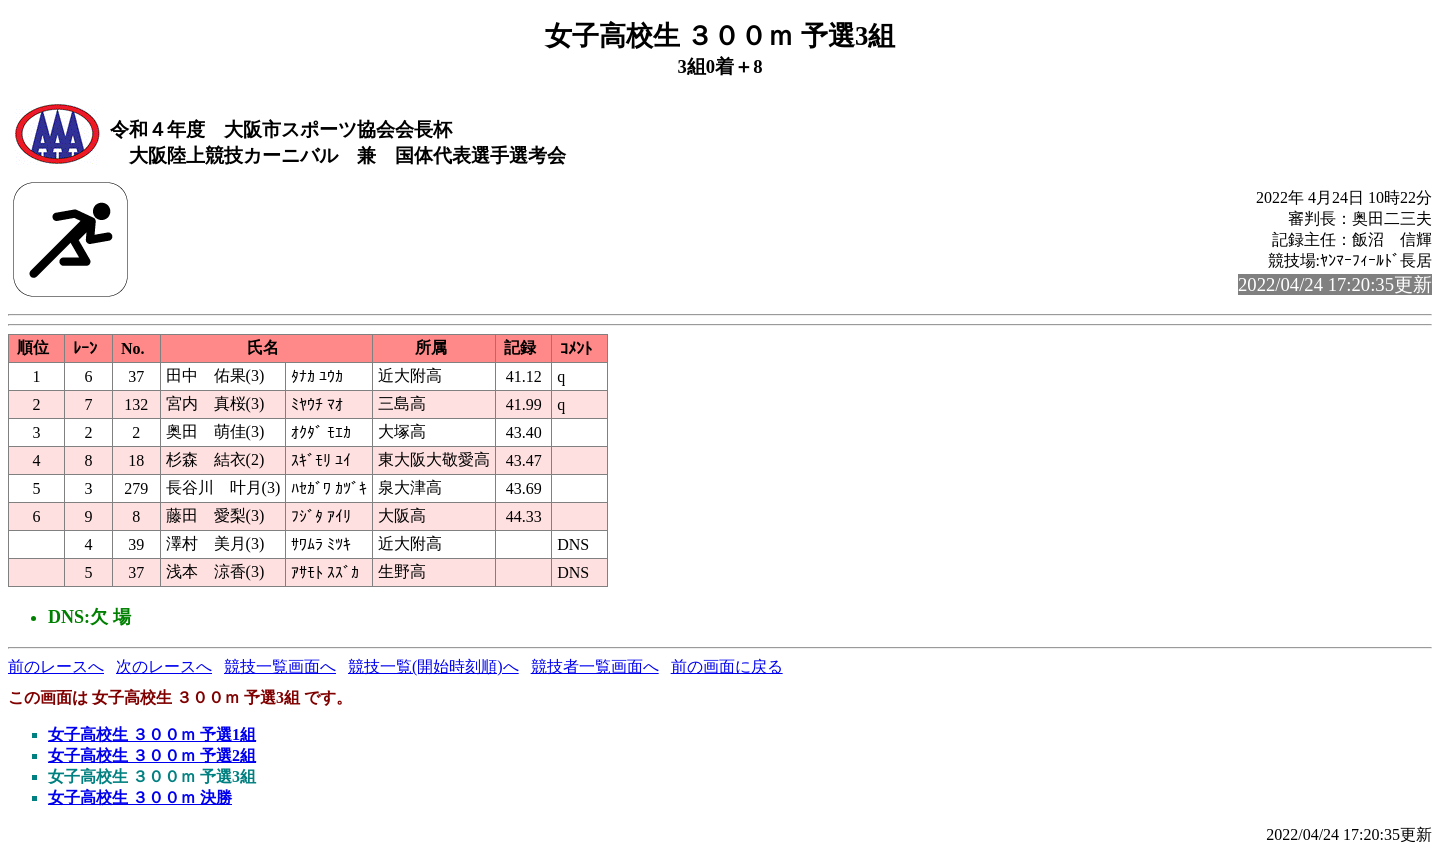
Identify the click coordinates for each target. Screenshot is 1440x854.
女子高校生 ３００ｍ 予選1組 (152, 734)
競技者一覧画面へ (595, 666)
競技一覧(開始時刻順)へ (433, 666)
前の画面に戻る (727, 666)
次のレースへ (164, 666)
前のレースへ (56, 666)
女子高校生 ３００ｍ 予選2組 (152, 755)
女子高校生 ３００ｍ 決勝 (140, 797)
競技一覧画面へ (280, 666)
